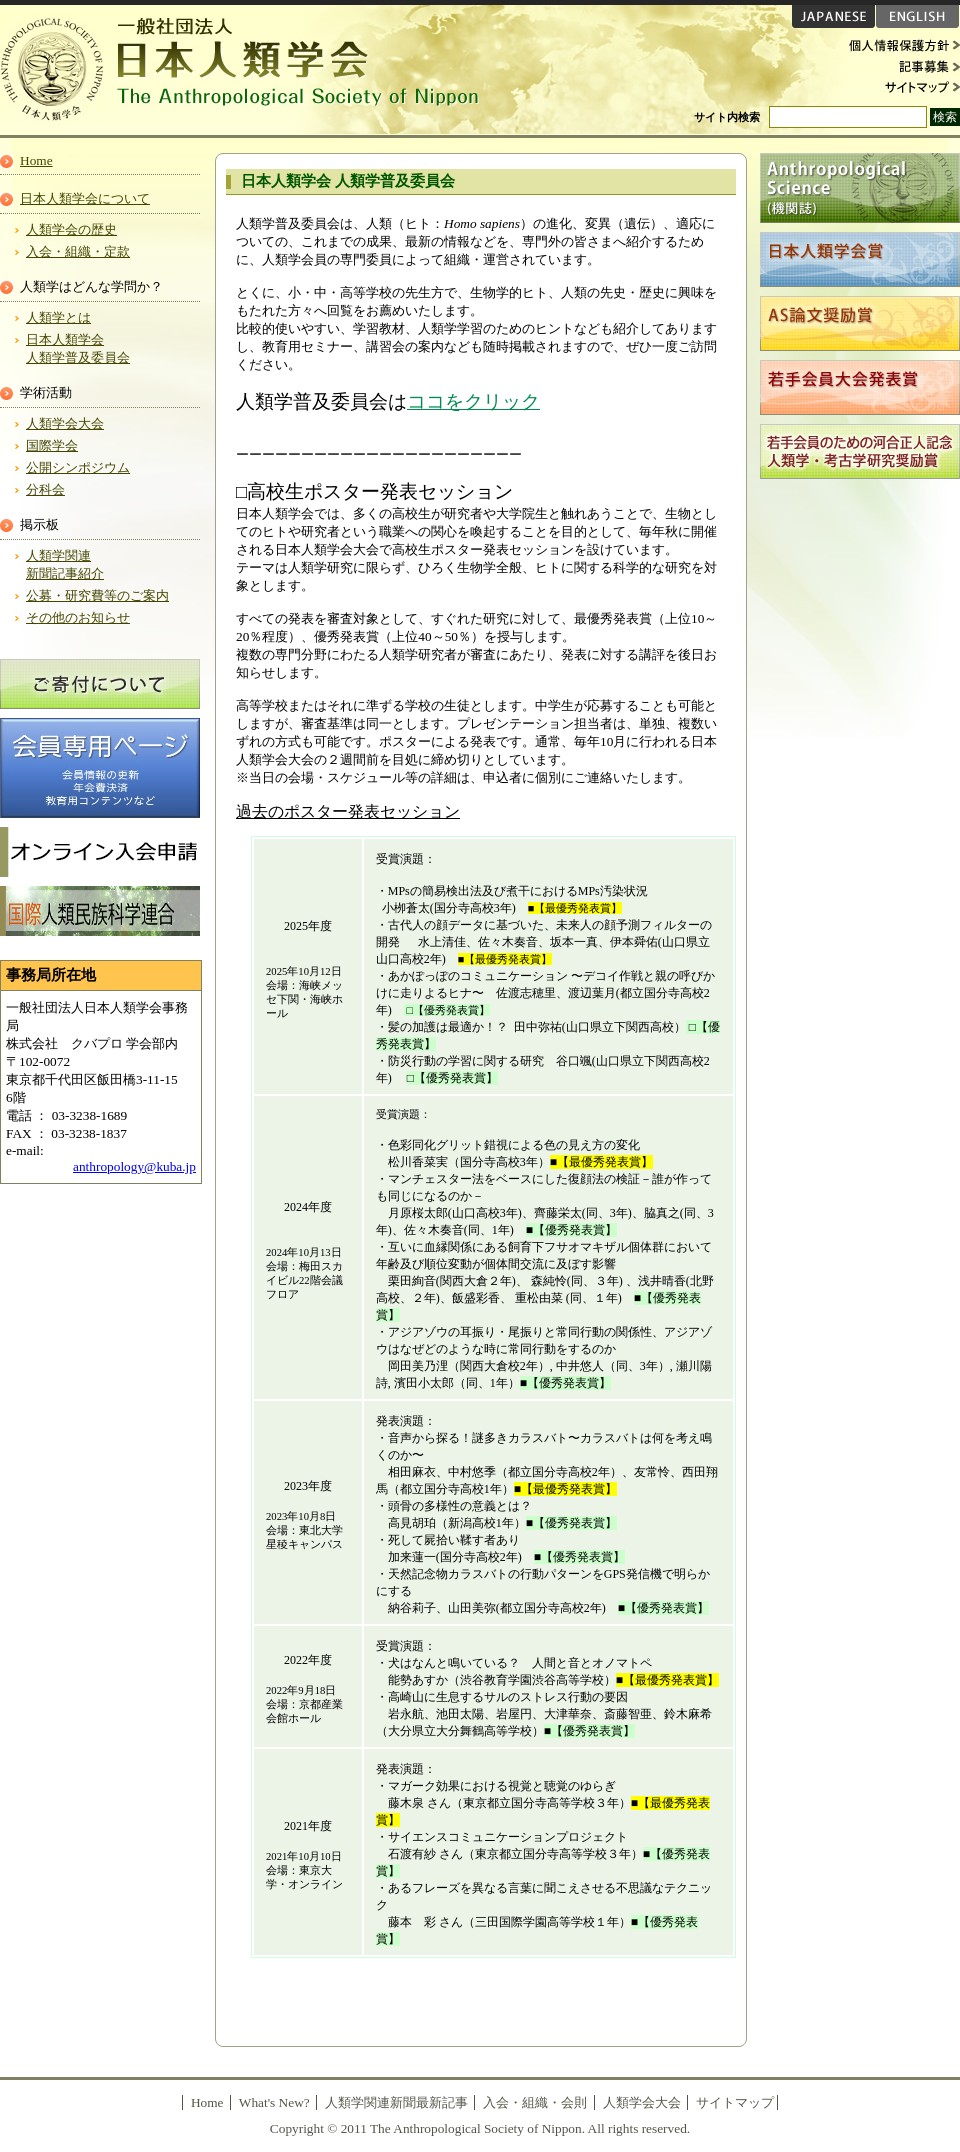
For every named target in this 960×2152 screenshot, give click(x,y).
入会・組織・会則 (535, 2102)
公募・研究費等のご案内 (97, 595)
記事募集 (900, 66)
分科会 (45, 489)
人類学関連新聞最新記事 (396, 2102)
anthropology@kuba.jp (134, 1166)
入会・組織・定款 (78, 251)
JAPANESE (833, 16)
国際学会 (52, 445)
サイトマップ (900, 86)
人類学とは (58, 317)
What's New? (274, 2102)
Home (36, 160)
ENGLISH (917, 16)
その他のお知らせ (78, 617)
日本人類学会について (85, 198)
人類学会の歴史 (71, 229)
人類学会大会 (65, 423)
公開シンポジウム (78, 467)
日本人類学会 (250, 70)
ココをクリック (473, 401)
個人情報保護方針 (900, 46)
